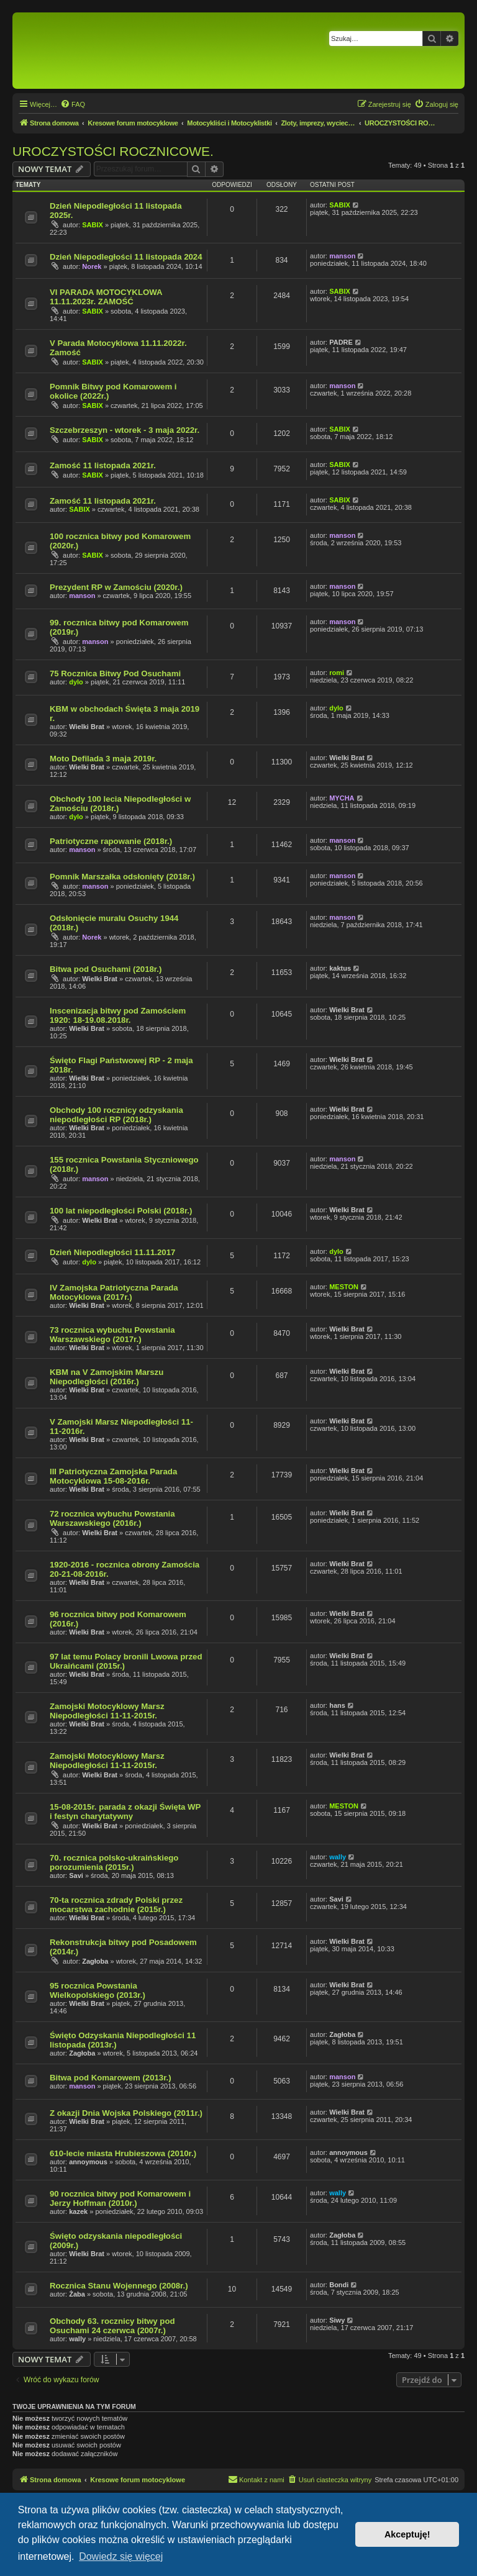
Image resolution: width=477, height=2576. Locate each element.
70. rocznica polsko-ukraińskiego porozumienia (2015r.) (114, 1862)
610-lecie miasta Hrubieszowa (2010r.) (123, 2153)
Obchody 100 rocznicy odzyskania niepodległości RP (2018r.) (116, 1114)
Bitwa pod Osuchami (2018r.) (105, 969)
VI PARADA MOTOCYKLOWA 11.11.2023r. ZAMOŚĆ (106, 297)
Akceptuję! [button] (407, 2534)
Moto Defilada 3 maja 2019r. (103, 758)
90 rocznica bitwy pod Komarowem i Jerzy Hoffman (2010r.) (120, 2198)
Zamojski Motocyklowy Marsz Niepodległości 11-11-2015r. (107, 1711)
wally (337, 1857)
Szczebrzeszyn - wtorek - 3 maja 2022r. (124, 430)
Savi (76, 1875)
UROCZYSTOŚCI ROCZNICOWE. (113, 151)
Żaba (77, 2294)
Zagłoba (95, 1961)
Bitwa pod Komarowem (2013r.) (110, 2077)
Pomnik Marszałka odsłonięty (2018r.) (122, 876)
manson (342, 256)
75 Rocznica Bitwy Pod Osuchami (115, 673)
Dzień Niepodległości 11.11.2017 (112, 1252)
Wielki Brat (86, 726)
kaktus (340, 968)
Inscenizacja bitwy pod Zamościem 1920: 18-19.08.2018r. (118, 1015)
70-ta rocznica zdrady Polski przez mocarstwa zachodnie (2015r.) (116, 1904)
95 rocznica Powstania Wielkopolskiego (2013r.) (97, 1990)
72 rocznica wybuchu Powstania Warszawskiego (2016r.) (112, 1518)
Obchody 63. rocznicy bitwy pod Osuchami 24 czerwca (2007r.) (112, 2325)
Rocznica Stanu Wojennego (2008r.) (119, 2285)
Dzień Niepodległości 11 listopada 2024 (126, 256)
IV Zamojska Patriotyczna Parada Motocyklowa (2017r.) (114, 1292)
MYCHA (341, 798)
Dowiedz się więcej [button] (121, 2556)
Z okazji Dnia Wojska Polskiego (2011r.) (126, 2113)
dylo (76, 682)
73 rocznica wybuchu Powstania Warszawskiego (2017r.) (112, 1334)
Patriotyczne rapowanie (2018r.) (111, 841)
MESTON (343, 1286)
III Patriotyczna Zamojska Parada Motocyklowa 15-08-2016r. (113, 1476)
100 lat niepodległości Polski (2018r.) (121, 1210)
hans (337, 1705)
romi (336, 672)
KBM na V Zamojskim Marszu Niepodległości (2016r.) (106, 1376)
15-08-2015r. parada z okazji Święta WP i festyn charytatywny (125, 1811)
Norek (91, 266)
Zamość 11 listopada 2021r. (103, 465)
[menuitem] (72, 104)
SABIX (92, 225)
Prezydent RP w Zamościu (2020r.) (116, 587)
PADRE (341, 342)
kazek (78, 2211)
